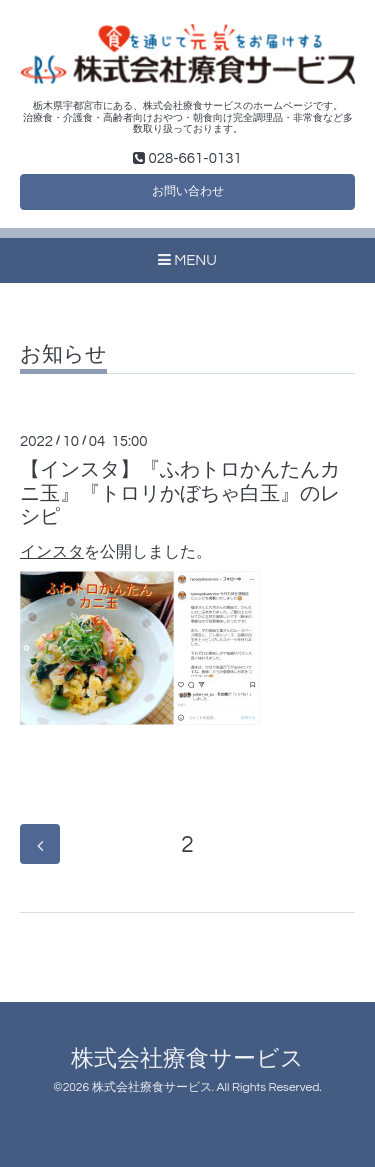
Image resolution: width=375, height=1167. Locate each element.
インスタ (52, 552)
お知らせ (63, 354)
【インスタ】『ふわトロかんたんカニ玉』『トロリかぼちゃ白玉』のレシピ (180, 493)
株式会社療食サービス (187, 1059)
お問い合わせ (188, 191)
